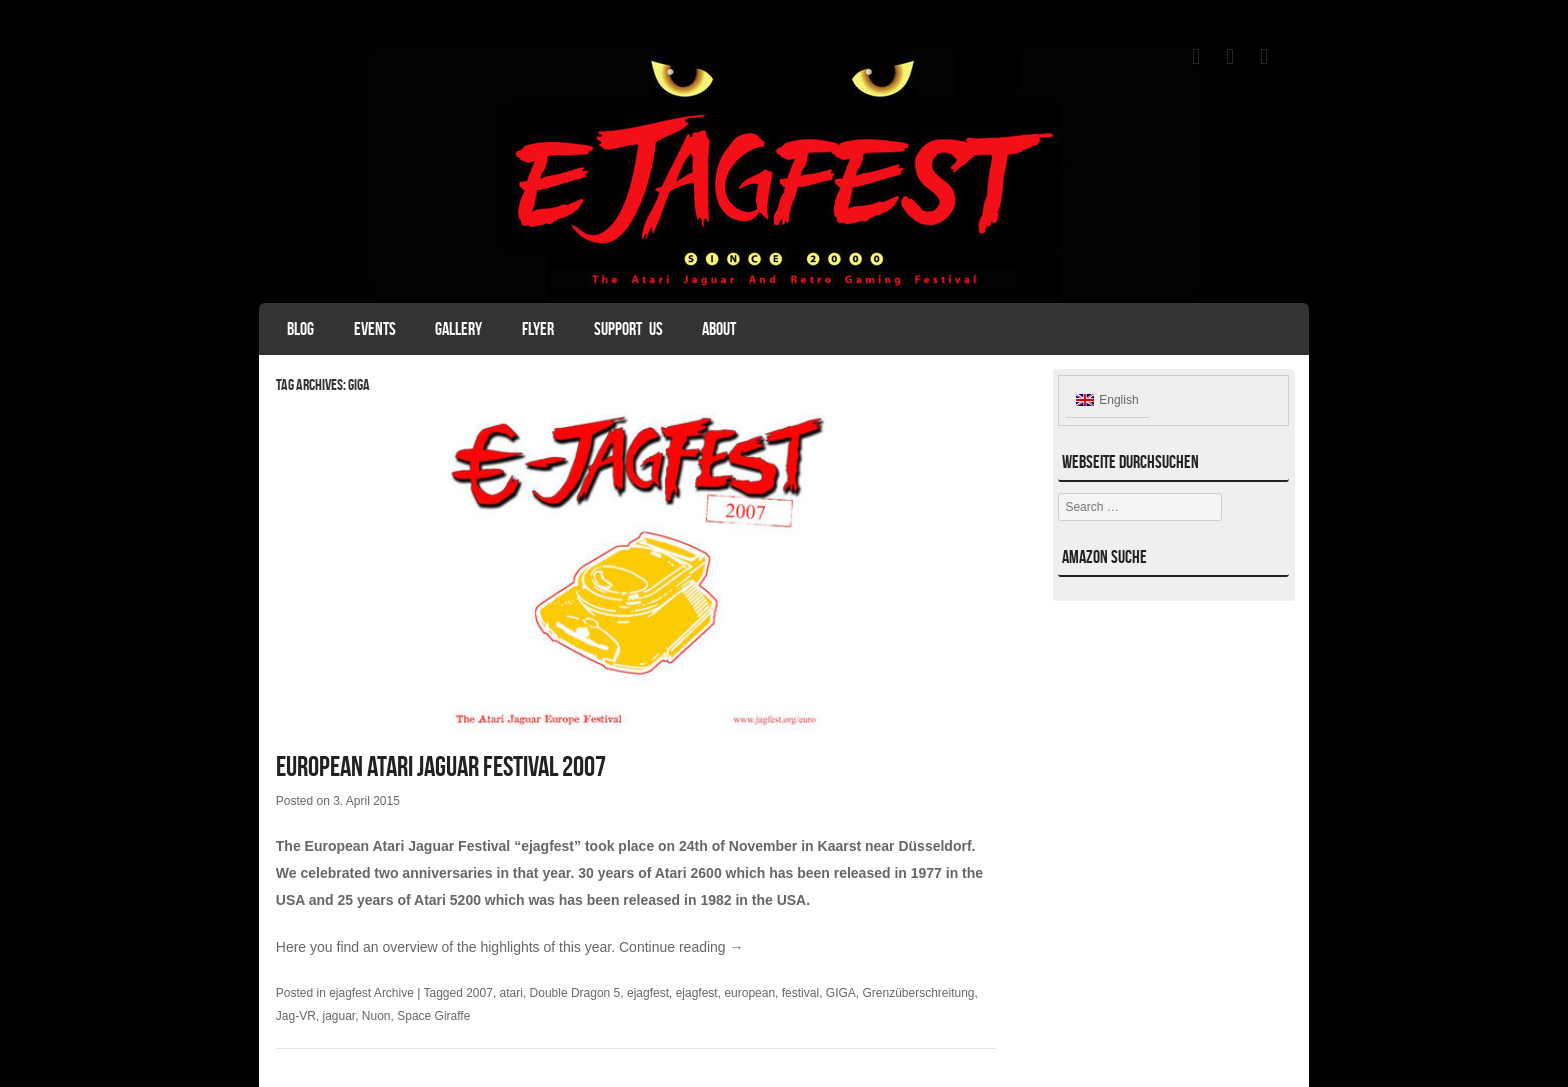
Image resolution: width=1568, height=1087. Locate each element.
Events (375, 329)
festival (800, 993)
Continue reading (681, 947)
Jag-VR (296, 1016)
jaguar (338, 1016)
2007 (479, 993)
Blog (300, 329)
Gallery (458, 329)
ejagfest (648, 993)
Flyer (538, 329)
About (719, 329)
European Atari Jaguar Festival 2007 (441, 766)
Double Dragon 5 (575, 993)
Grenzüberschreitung (918, 993)
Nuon (376, 1016)
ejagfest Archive (371, 993)
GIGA (841, 993)
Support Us (628, 329)
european (749, 993)
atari (511, 993)
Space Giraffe (433, 1016)
